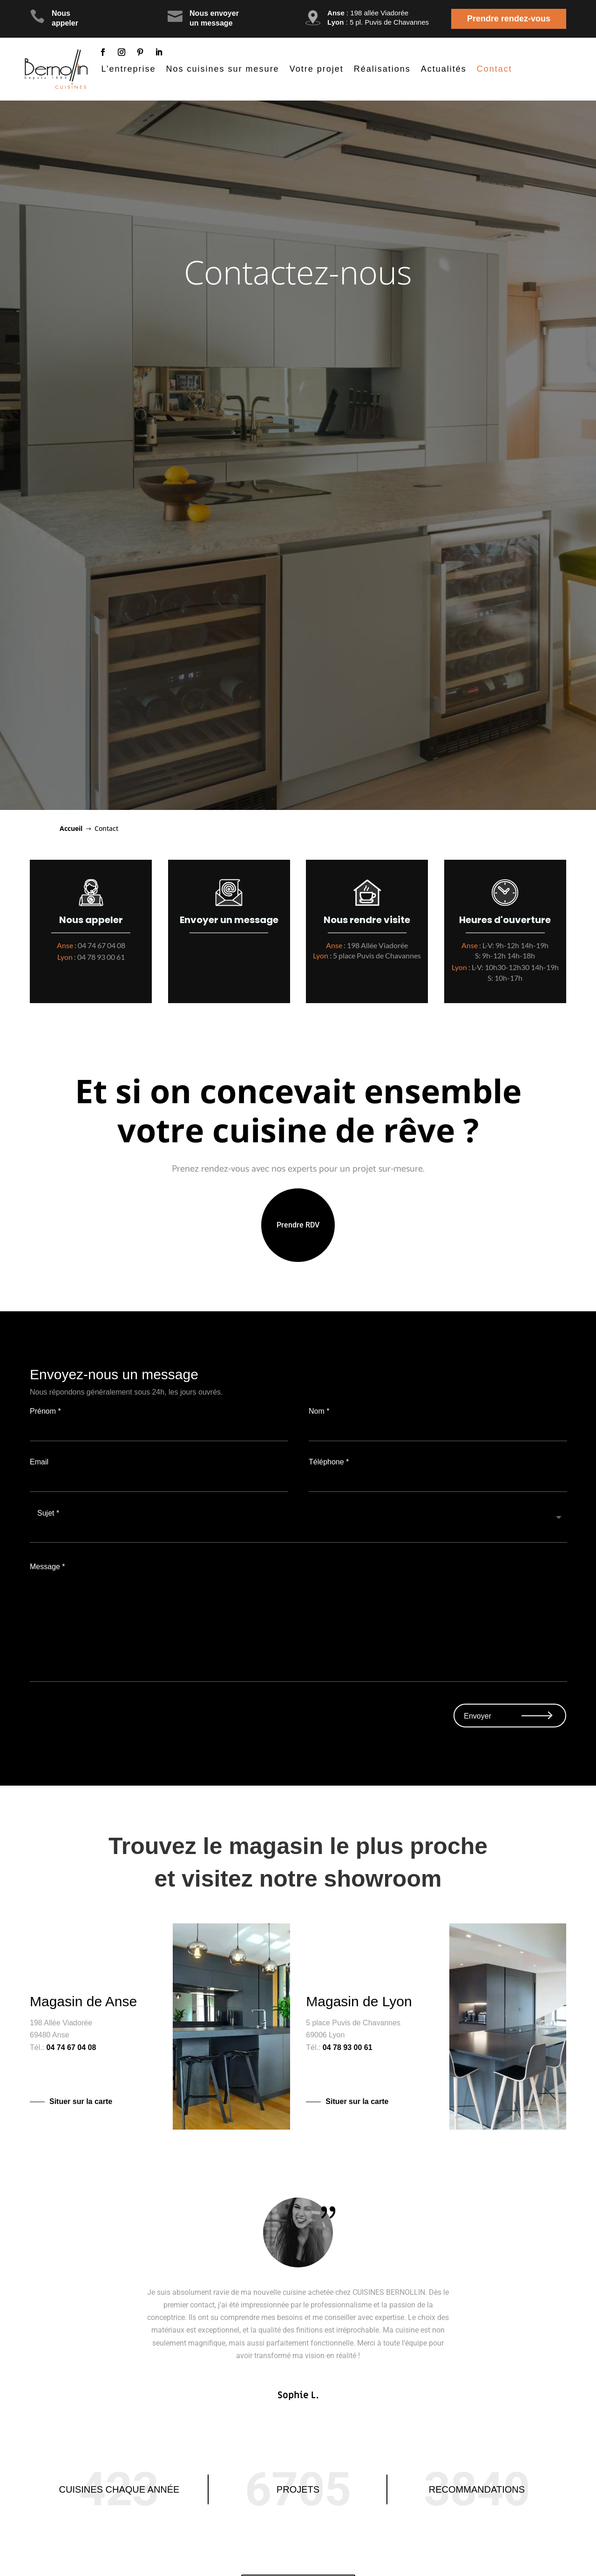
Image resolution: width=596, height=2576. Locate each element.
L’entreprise (129, 69)
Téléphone (437, 1479)
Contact (494, 69)
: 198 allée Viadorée (367, 13)
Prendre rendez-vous (508, 18)
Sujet (298, 1530)
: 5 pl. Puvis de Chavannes (378, 22)
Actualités (444, 69)
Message (298, 1669)
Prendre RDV (298, 1225)
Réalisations (382, 69)
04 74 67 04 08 (101, 945)
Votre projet (317, 69)
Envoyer (477, 1716)
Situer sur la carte (80, 2101)
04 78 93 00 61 (101, 956)
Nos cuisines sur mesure (222, 69)
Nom (437, 1428)
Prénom (158, 1428)
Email (158, 1479)
